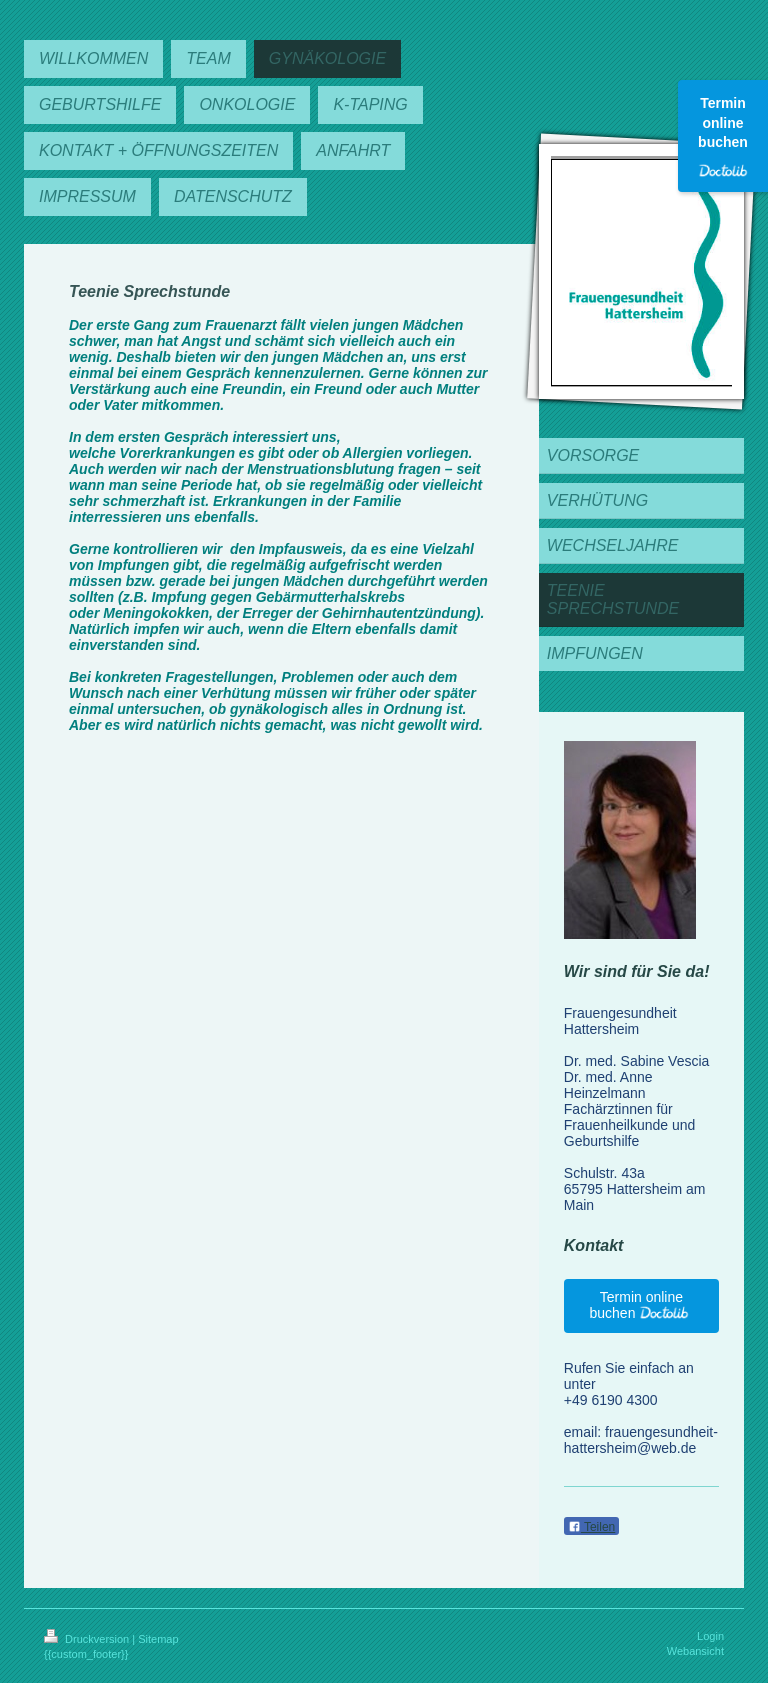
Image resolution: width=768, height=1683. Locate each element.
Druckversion (88, 1639)
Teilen (591, 1527)
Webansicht (695, 1651)
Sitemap (158, 1639)
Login (710, 1636)
